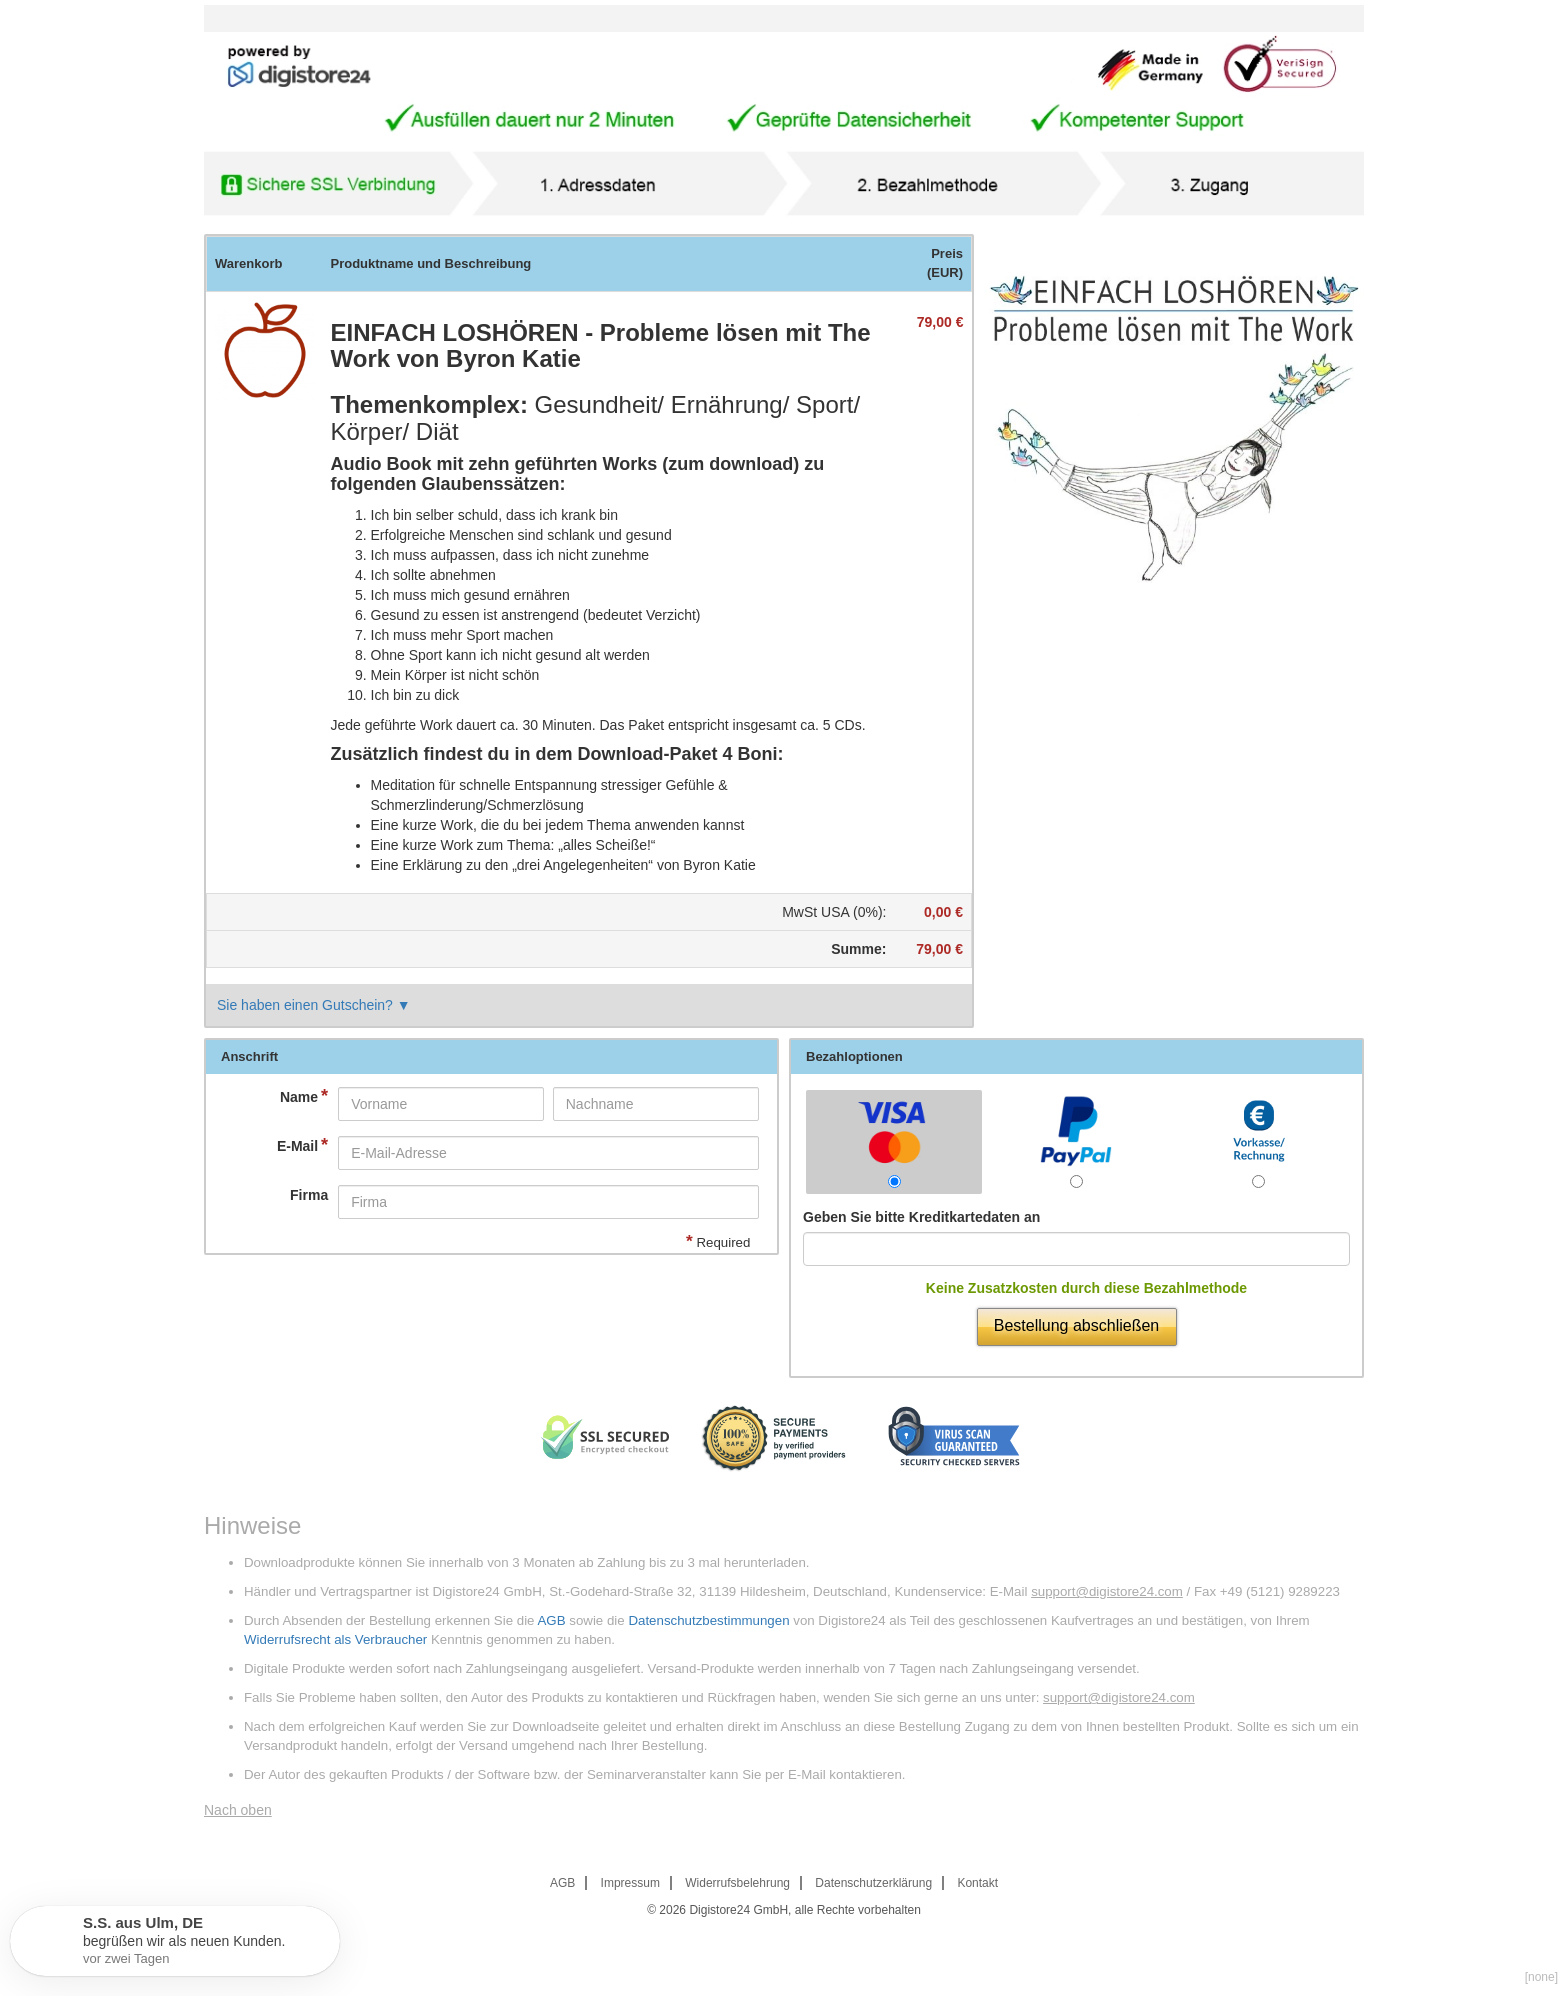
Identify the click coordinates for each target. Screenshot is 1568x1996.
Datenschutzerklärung (873, 1883)
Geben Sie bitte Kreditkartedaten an (921, 1217)
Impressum (630, 1883)
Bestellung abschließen (1076, 1325)
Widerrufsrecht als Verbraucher (335, 1639)
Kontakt (977, 1883)
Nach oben (238, 1810)
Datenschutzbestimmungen (708, 1620)
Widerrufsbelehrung (737, 1883)
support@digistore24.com (1107, 1591)
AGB (551, 1620)
